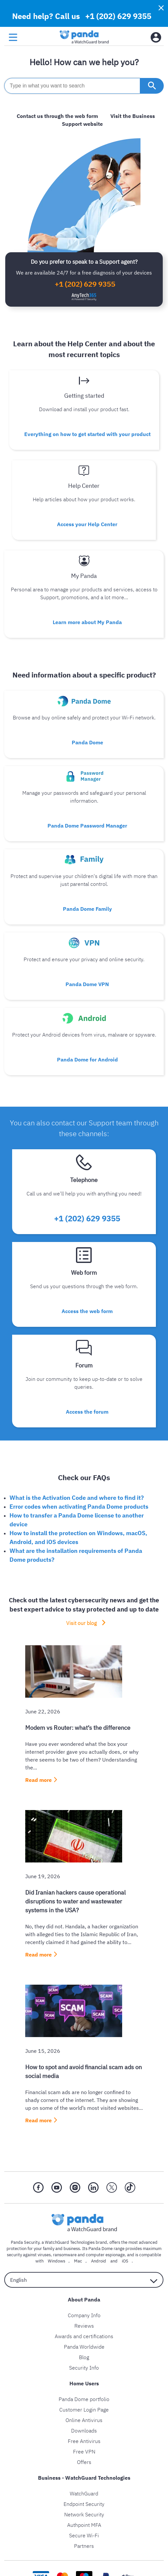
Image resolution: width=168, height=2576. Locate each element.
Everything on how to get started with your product (87, 434)
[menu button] (13, 37)
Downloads (84, 2430)
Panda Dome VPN (87, 984)
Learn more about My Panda (87, 622)
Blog (84, 2357)
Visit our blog (81, 1623)
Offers (84, 2462)
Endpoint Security (84, 2504)
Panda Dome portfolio (84, 2399)
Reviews (84, 2325)
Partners (84, 2546)
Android (98, 2261)
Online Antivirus (84, 2420)
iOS (125, 2261)
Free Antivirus (84, 2441)
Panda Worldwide (84, 2346)
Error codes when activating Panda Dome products (78, 1506)
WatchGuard (84, 2493)
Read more (38, 1780)
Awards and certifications (84, 2336)
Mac (78, 2261)
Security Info (84, 2367)
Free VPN (84, 2451)
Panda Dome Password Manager (87, 825)
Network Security (84, 2514)
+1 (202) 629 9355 (118, 16)
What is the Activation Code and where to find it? (76, 1497)
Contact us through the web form (57, 116)
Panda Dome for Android (87, 1059)
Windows (56, 2261)
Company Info (84, 2315)
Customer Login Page (84, 2409)
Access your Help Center (87, 524)
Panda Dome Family (87, 909)
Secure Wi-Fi (84, 2535)
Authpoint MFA (84, 2525)
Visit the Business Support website (108, 120)
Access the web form (87, 1311)
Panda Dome (87, 742)
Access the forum (87, 1411)
